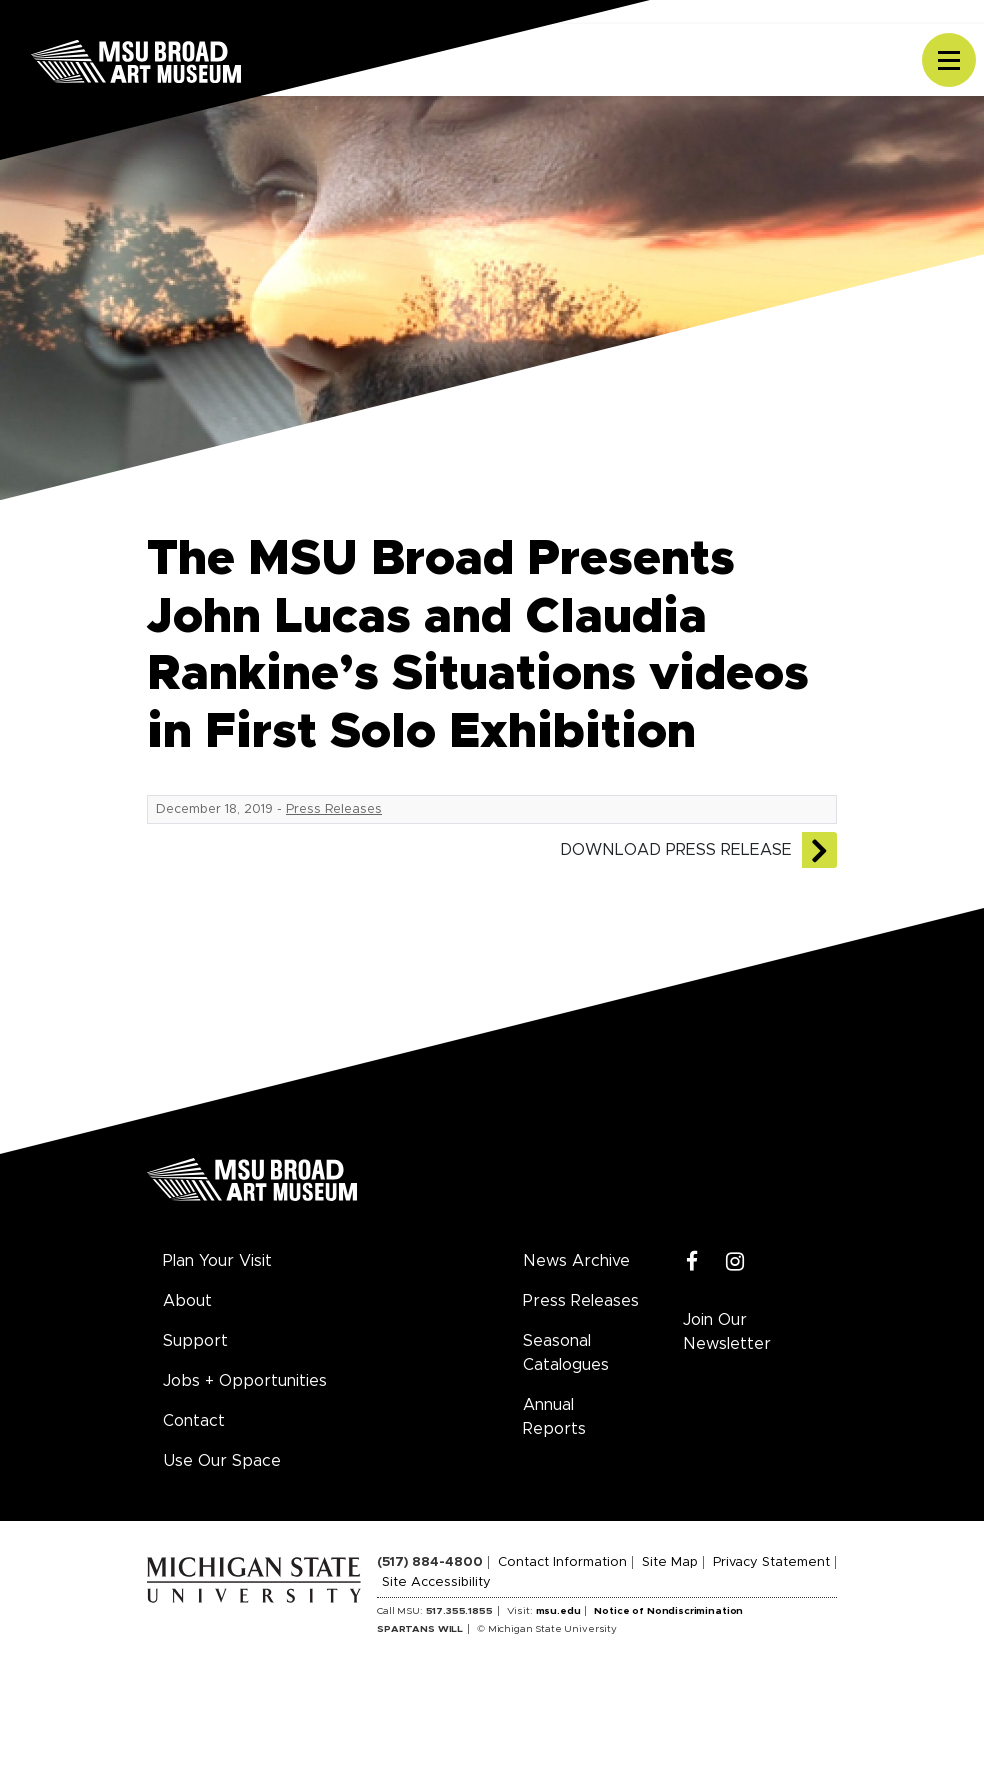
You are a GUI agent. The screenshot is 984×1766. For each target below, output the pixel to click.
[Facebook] (692, 1262)
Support (195, 1341)
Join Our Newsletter (727, 1332)
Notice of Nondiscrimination (668, 1611)
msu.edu (558, 1611)
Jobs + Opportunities (245, 1381)
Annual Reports (554, 1417)
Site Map (670, 1562)
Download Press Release (676, 850)
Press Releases (334, 809)
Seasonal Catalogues (566, 1353)
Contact (194, 1421)
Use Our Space (222, 1461)
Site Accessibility (436, 1582)
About (187, 1301)
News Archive (576, 1261)
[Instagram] (735, 1262)
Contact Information (562, 1562)
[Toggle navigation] (949, 60)
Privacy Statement (771, 1562)
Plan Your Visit (217, 1261)
